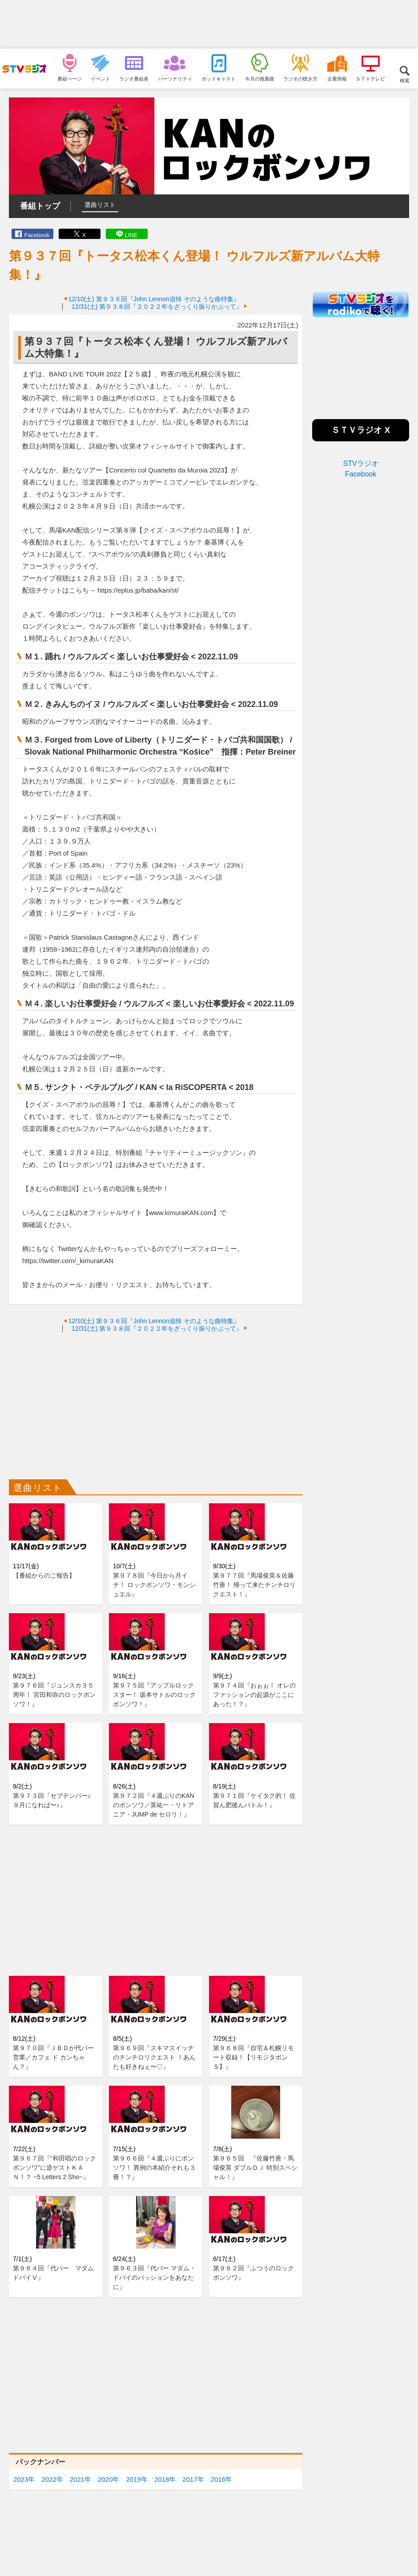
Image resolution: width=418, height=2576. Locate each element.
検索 (405, 80)
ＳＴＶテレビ (370, 78)
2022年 (52, 2479)
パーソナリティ (175, 78)
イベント (100, 78)
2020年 (108, 2479)
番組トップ (40, 206)
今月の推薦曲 (259, 78)
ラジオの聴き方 (300, 78)
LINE (131, 235)
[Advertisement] (209, 24)
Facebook (36, 235)
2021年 (80, 2479)
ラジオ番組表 (134, 78)
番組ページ (69, 78)
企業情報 (337, 78)
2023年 (24, 2479)
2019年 (137, 2479)
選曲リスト (100, 204)
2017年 (193, 2479)
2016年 (221, 2479)
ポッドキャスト (218, 78)
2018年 (165, 2479)
